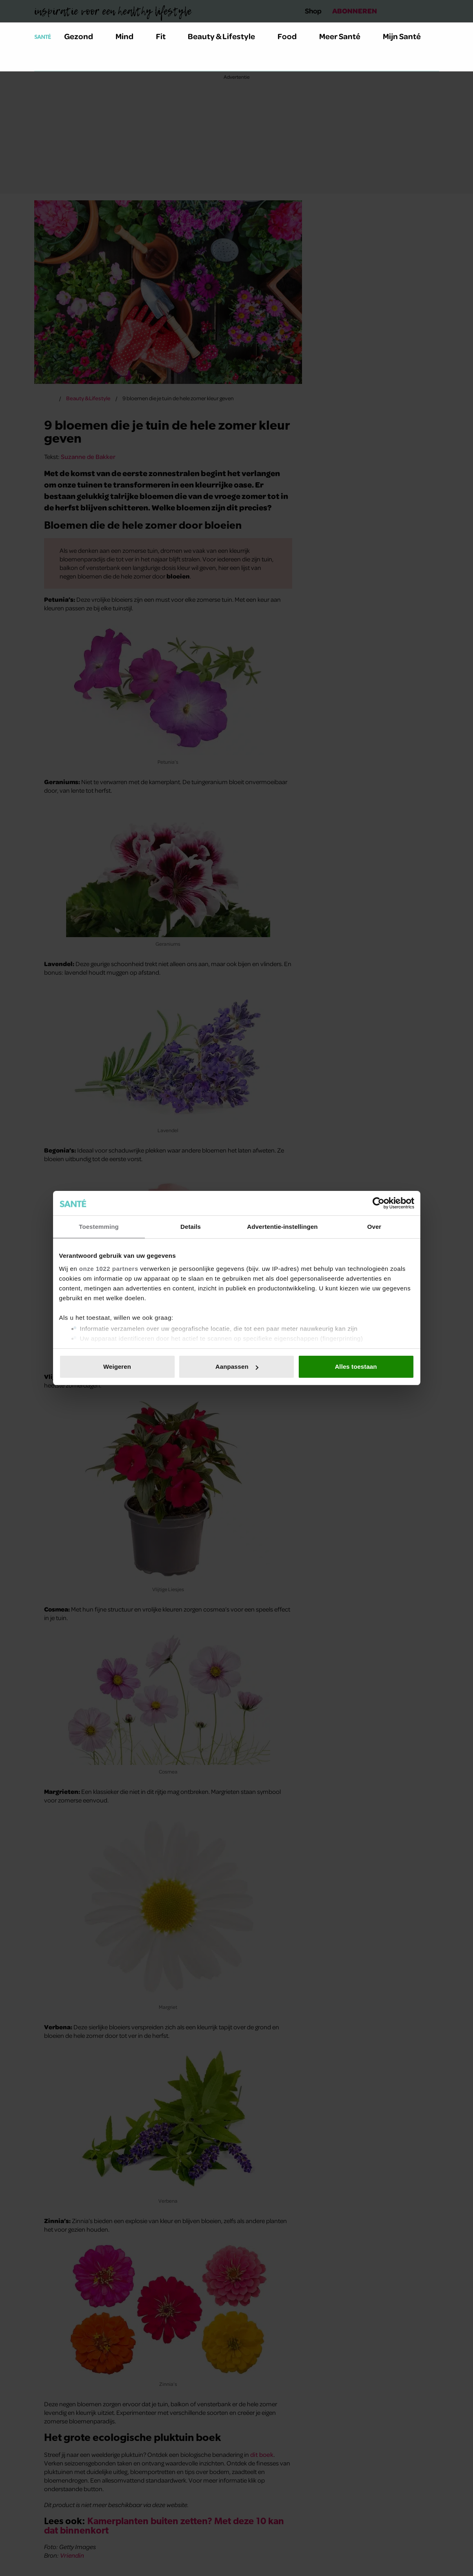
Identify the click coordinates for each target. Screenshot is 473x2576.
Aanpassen (236, 1366)
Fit (165, 36)
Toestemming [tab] (99, 1226)
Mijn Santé (408, 36)
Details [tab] (190, 1226)
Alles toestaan (356, 1366)
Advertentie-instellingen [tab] (282, 1226)
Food (292, 36)
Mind (129, 36)
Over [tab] (374, 1226)
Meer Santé (344, 36)
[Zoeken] (40, 60)
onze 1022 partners (108, 1268)
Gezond (83, 36)
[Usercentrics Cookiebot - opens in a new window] (378, 1203)
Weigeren (117, 1366)
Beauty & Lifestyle (226, 36)
